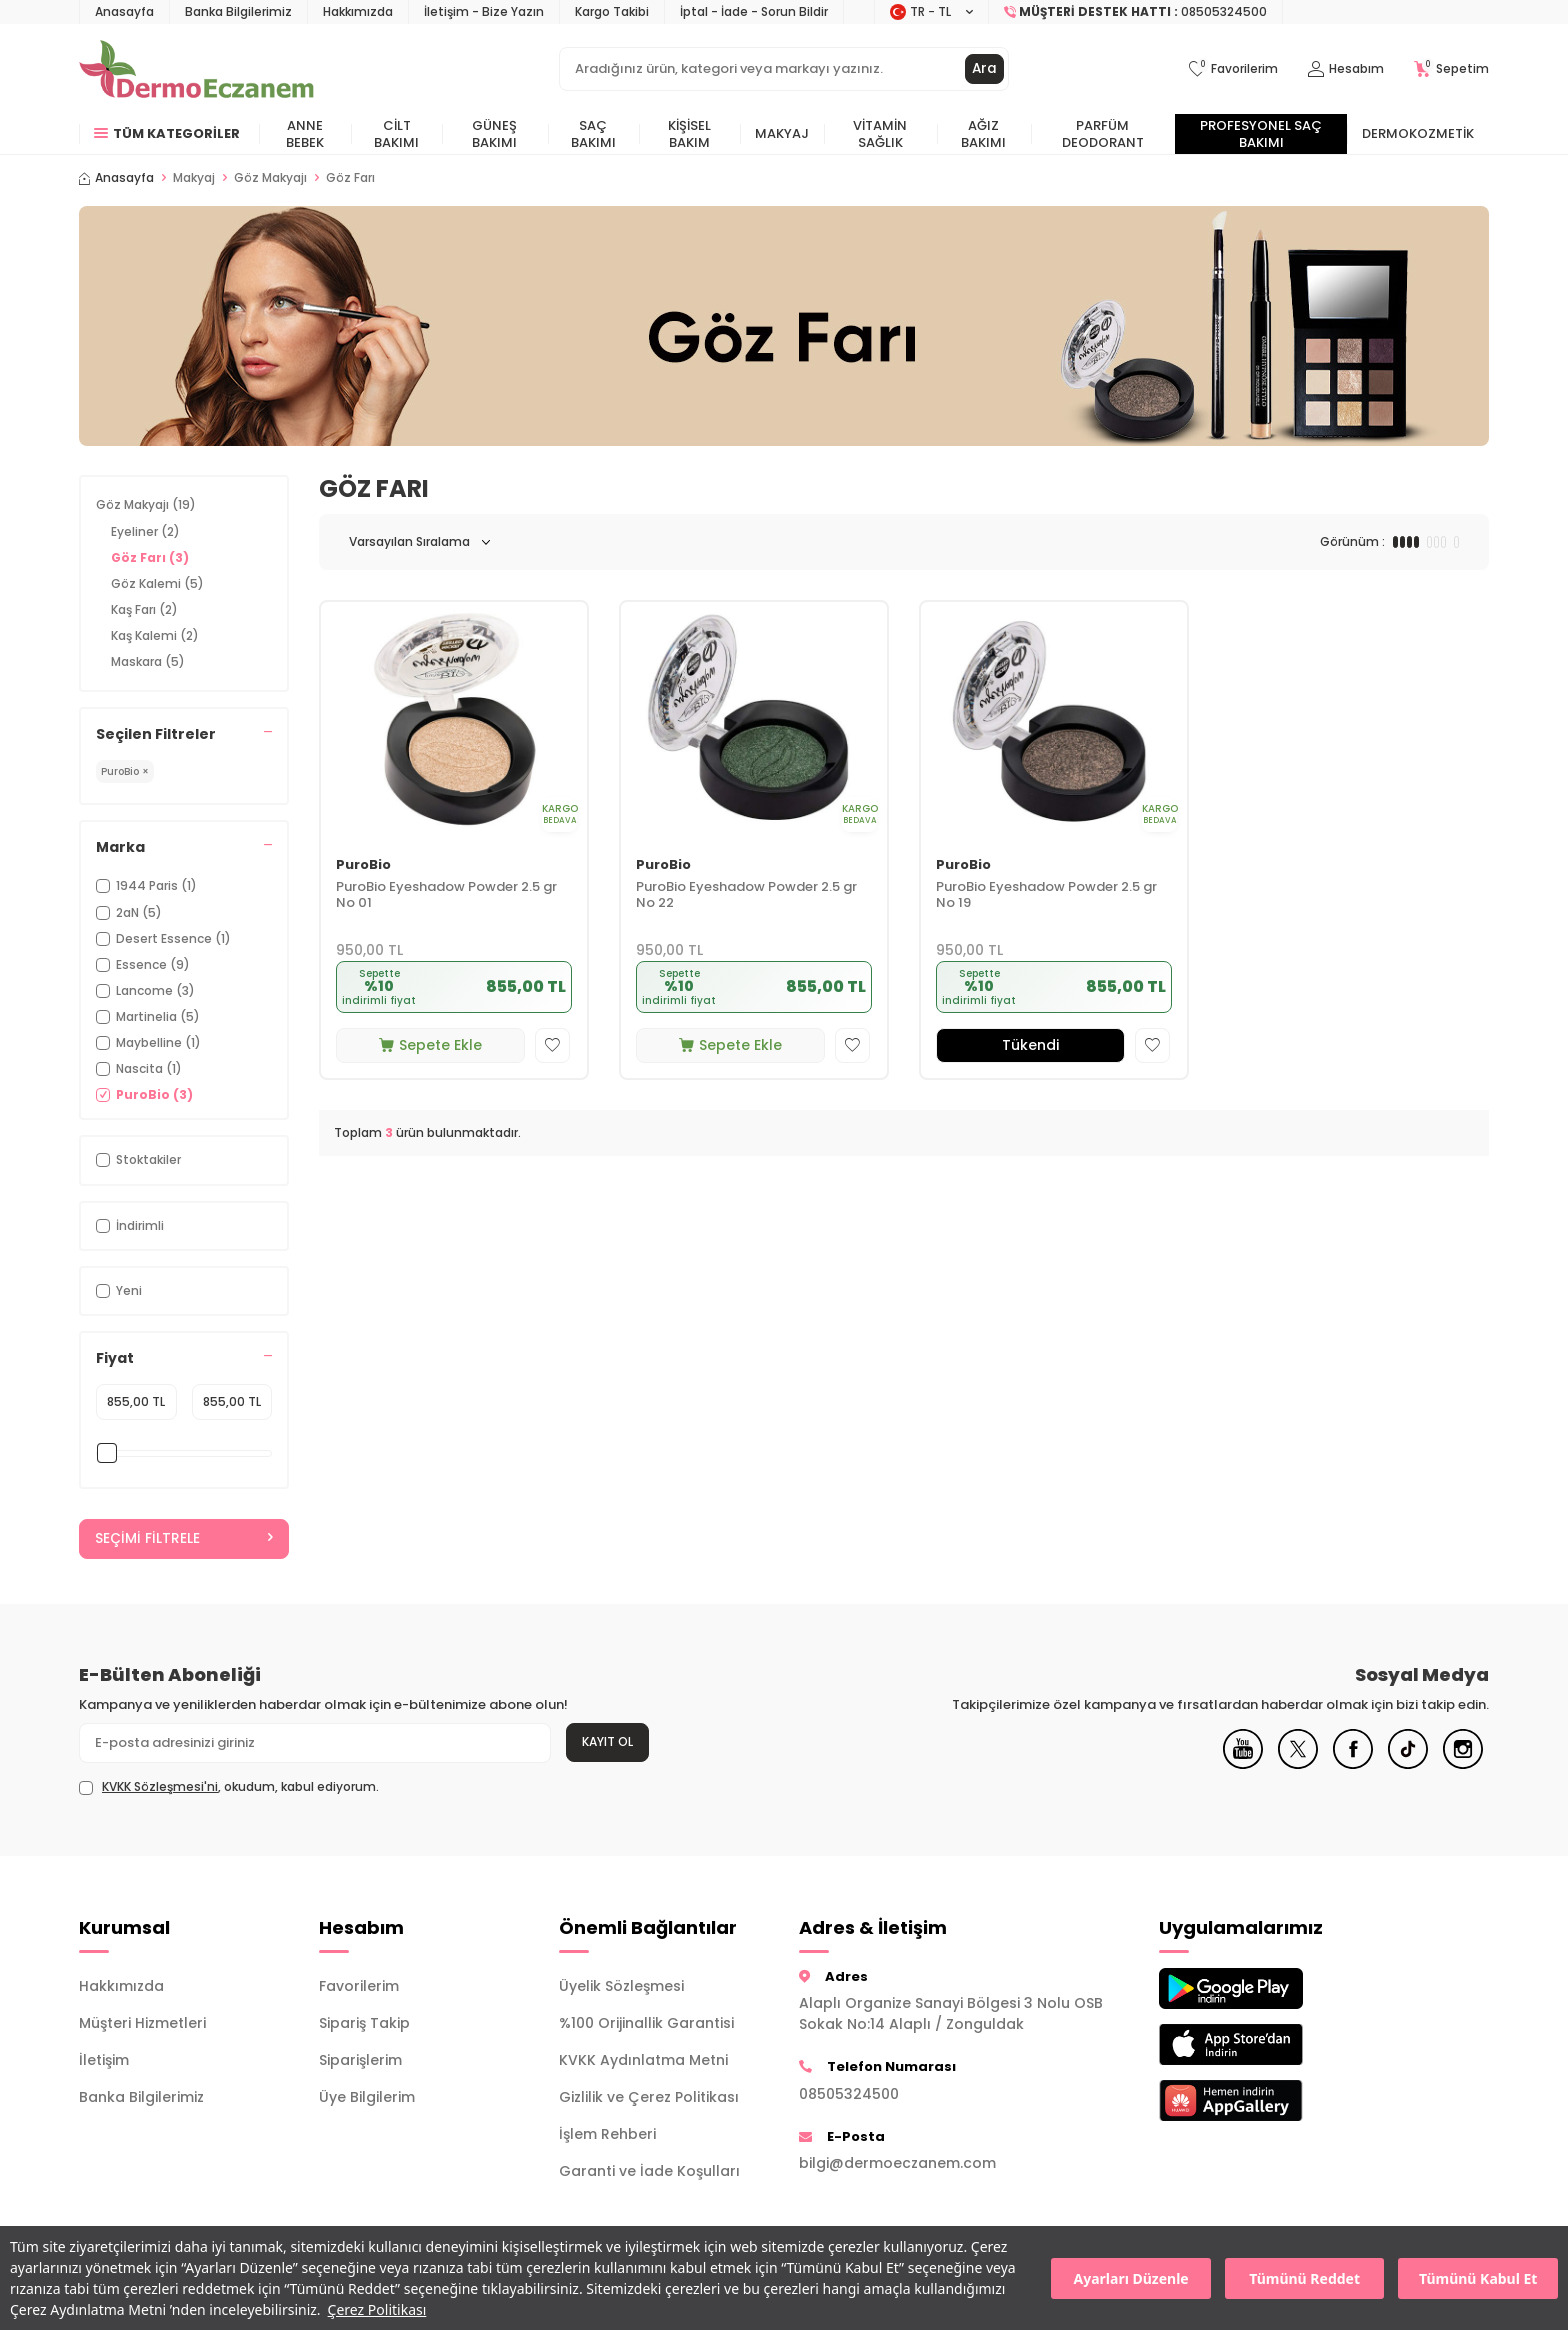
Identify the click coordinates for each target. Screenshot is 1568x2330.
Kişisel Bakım (689, 134)
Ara (984, 69)
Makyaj (782, 133)
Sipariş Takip (364, 2023)
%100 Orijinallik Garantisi (646, 2023)
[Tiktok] (1408, 1765)
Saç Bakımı (593, 134)
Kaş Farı (144, 609)
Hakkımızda (358, 11)
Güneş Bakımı (494, 134)
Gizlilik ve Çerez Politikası (649, 2097)
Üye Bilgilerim (367, 2097)
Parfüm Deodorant (1103, 134)
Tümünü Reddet (1304, 2278)
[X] (1298, 1765)
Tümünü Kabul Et (1478, 2278)
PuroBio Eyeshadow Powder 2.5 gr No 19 (1046, 896)
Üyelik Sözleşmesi (621, 1986)
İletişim (104, 2060)
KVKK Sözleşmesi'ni (160, 1787)
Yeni (119, 1290)
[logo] (196, 69)
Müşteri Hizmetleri (142, 2023)
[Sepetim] (1451, 69)
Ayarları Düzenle (1131, 2278)
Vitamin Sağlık (880, 134)
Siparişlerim (360, 2060)
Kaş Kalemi (155, 635)
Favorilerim (359, 1986)
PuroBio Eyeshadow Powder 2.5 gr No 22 (746, 896)
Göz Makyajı (270, 178)
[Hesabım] (1346, 69)
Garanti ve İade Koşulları (649, 2171)
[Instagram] (1463, 1765)
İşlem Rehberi (607, 2134)
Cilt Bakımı (396, 134)
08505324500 (849, 2094)
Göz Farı (150, 557)
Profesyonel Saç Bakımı (1261, 134)
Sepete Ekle (430, 1045)
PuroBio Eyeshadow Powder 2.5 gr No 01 (446, 896)
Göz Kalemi (157, 583)
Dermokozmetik (1418, 133)
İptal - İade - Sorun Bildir (754, 11)
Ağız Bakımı (983, 134)
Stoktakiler (138, 1159)
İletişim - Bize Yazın (484, 11)
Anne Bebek (305, 134)
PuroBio (363, 865)
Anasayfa (124, 11)
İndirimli (130, 1225)
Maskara (148, 661)
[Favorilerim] (1233, 69)
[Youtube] (1243, 1765)
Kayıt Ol (607, 1742)
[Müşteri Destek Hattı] (1136, 12)
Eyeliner (145, 531)
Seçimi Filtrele (184, 1539)
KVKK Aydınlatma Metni (643, 2060)
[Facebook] (1353, 1765)
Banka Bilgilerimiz (238, 11)
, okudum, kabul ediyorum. (229, 1788)
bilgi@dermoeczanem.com (897, 2163)
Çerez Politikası (377, 2309)
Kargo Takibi (612, 11)
